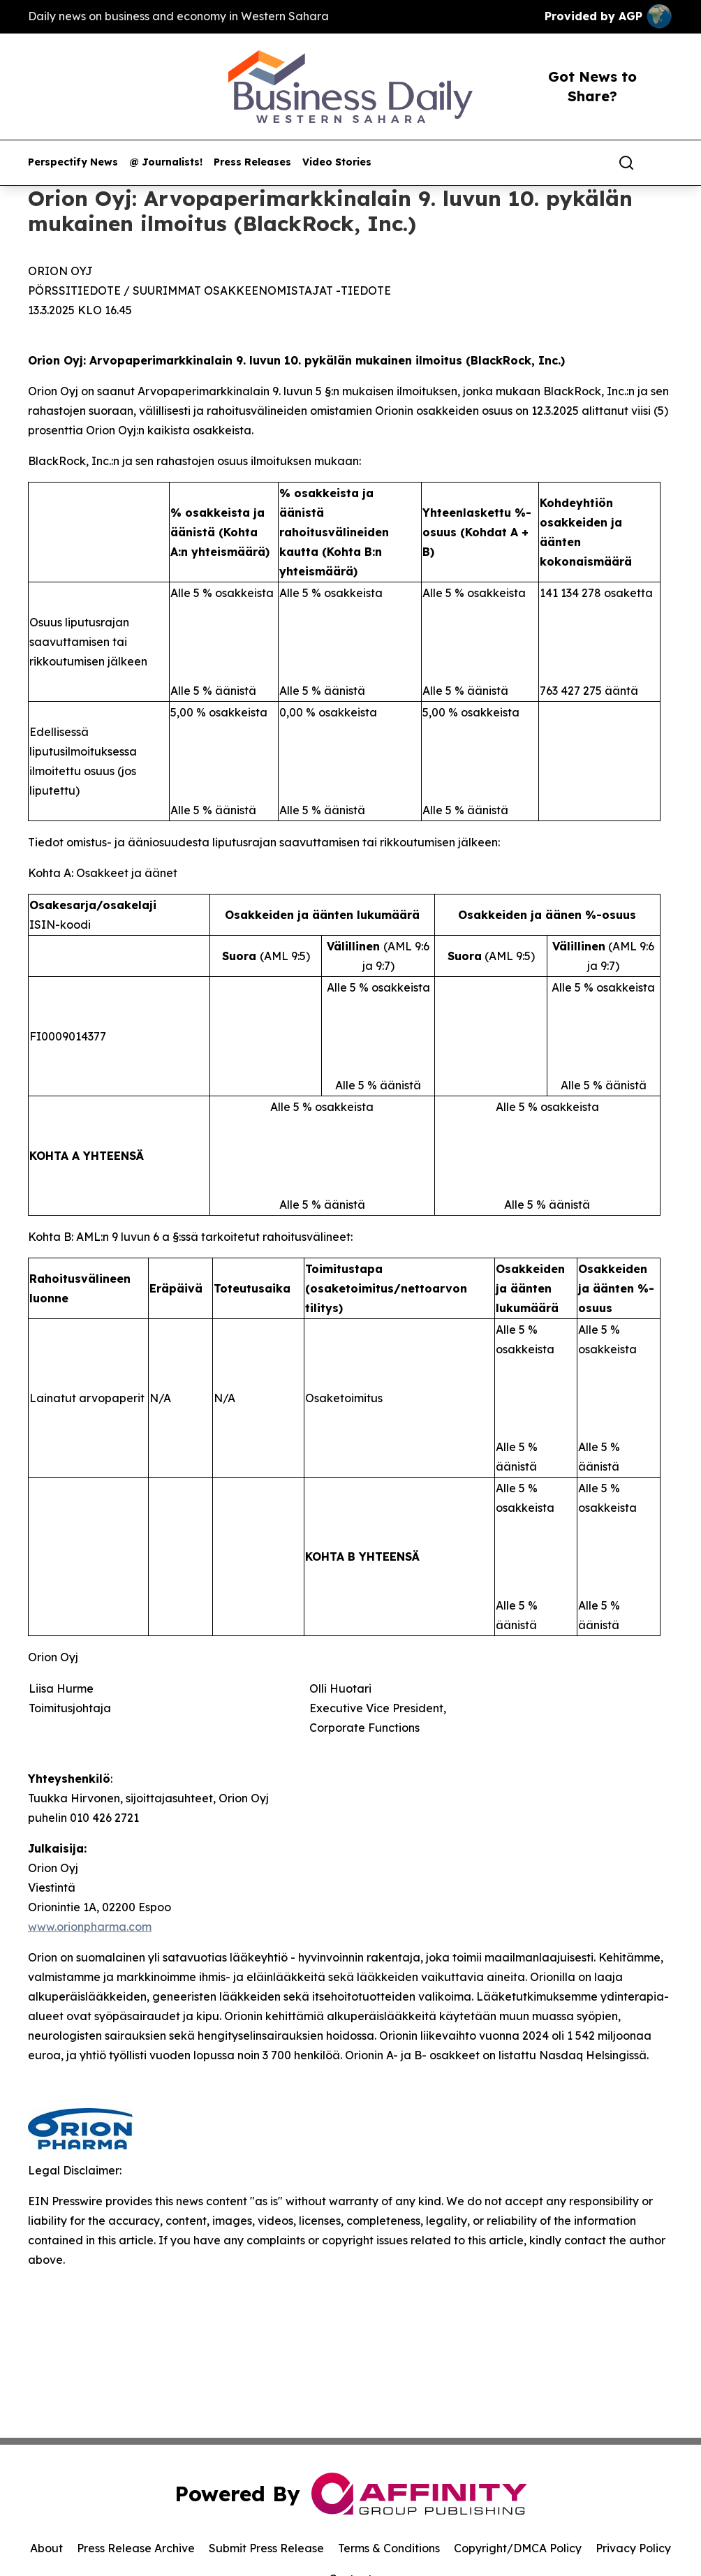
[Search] (626, 163)
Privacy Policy (633, 2548)
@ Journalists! (165, 162)
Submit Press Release (266, 2548)
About (46, 2548)
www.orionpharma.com (90, 1927)
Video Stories (336, 162)
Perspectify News (73, 162)
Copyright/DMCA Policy (518, 2548)
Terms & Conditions (389, 2548)
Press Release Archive (136, 2548)
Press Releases (252, 162)
